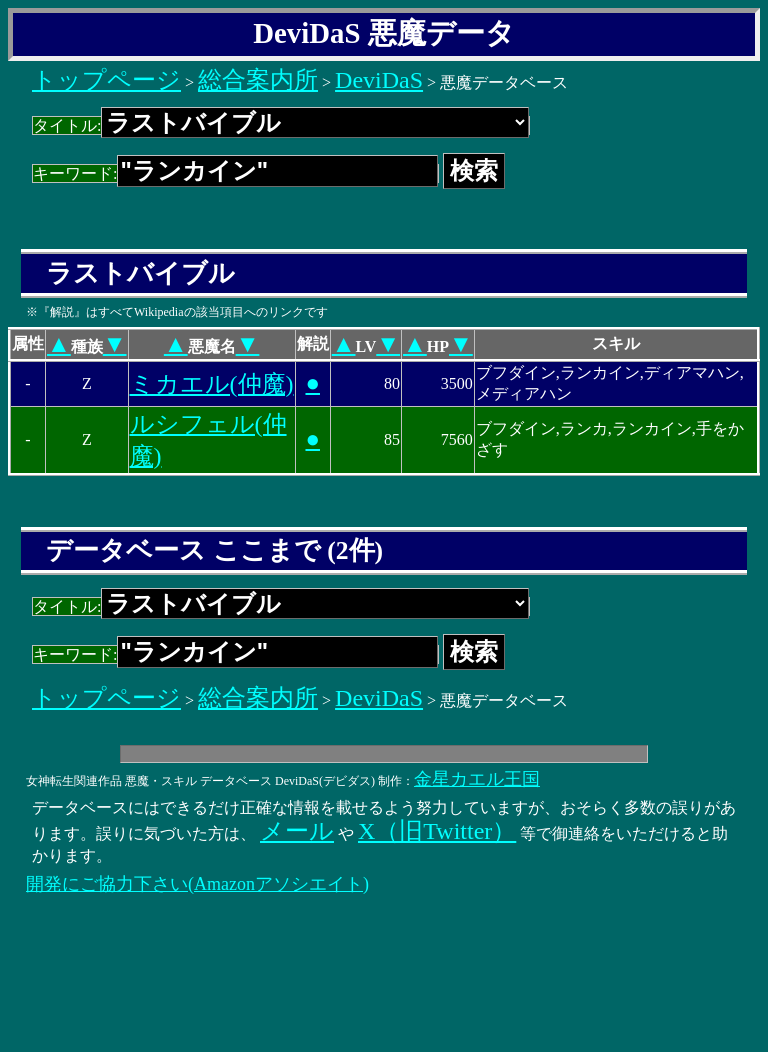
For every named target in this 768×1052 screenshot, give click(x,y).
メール (297, 831)
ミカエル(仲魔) (212, 384)
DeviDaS (379, 80)
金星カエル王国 (477, 779)
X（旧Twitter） (437, 831)
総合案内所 (258, 80)
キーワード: (235, 173)
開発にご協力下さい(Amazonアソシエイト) (197, 884)
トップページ (106, 80)
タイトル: (281, 125)
